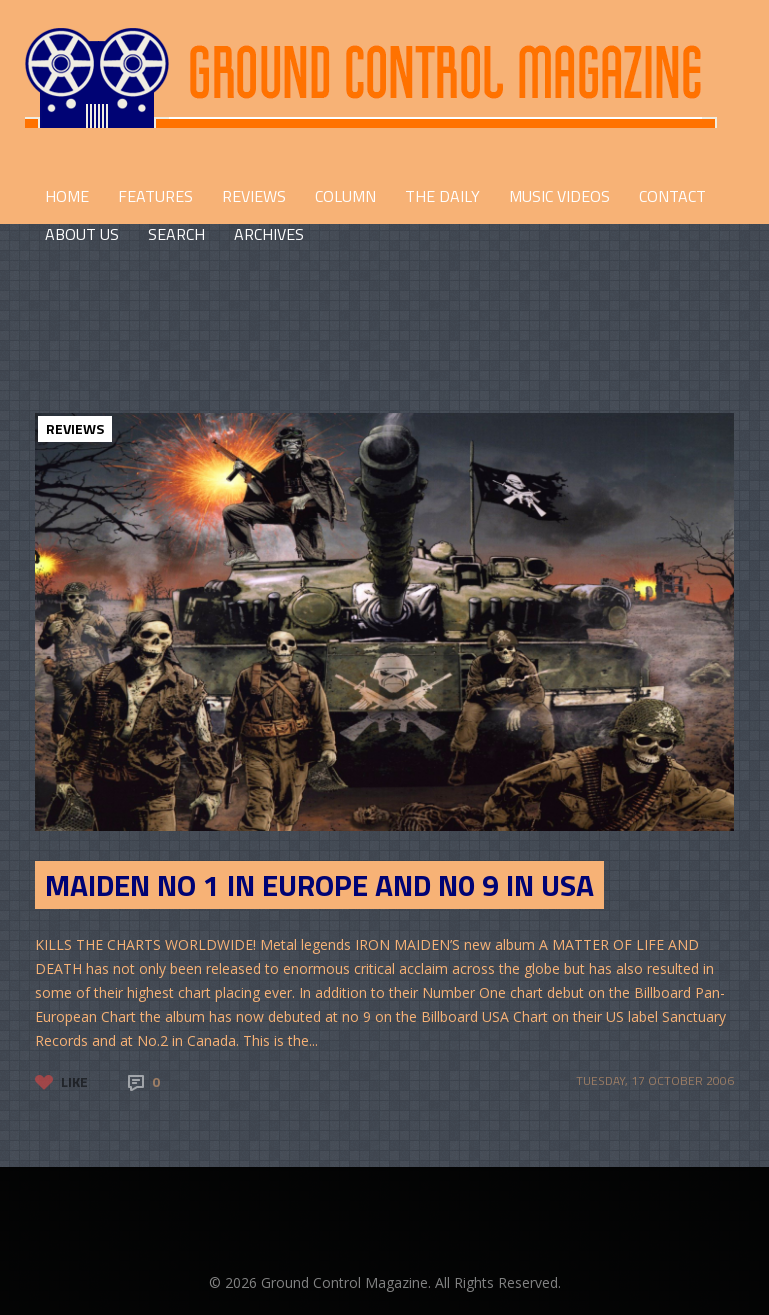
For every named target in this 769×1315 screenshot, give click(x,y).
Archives (269, 234)
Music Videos (559, 196)
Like (74, 1081)
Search (176, 234)
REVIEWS (254, 196)
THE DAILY (442, 196)
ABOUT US (82, 234)
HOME (67, 196)
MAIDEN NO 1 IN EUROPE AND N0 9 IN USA (319, 885)
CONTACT (672, 196)
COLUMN (345, 196)
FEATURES (155, 196)
